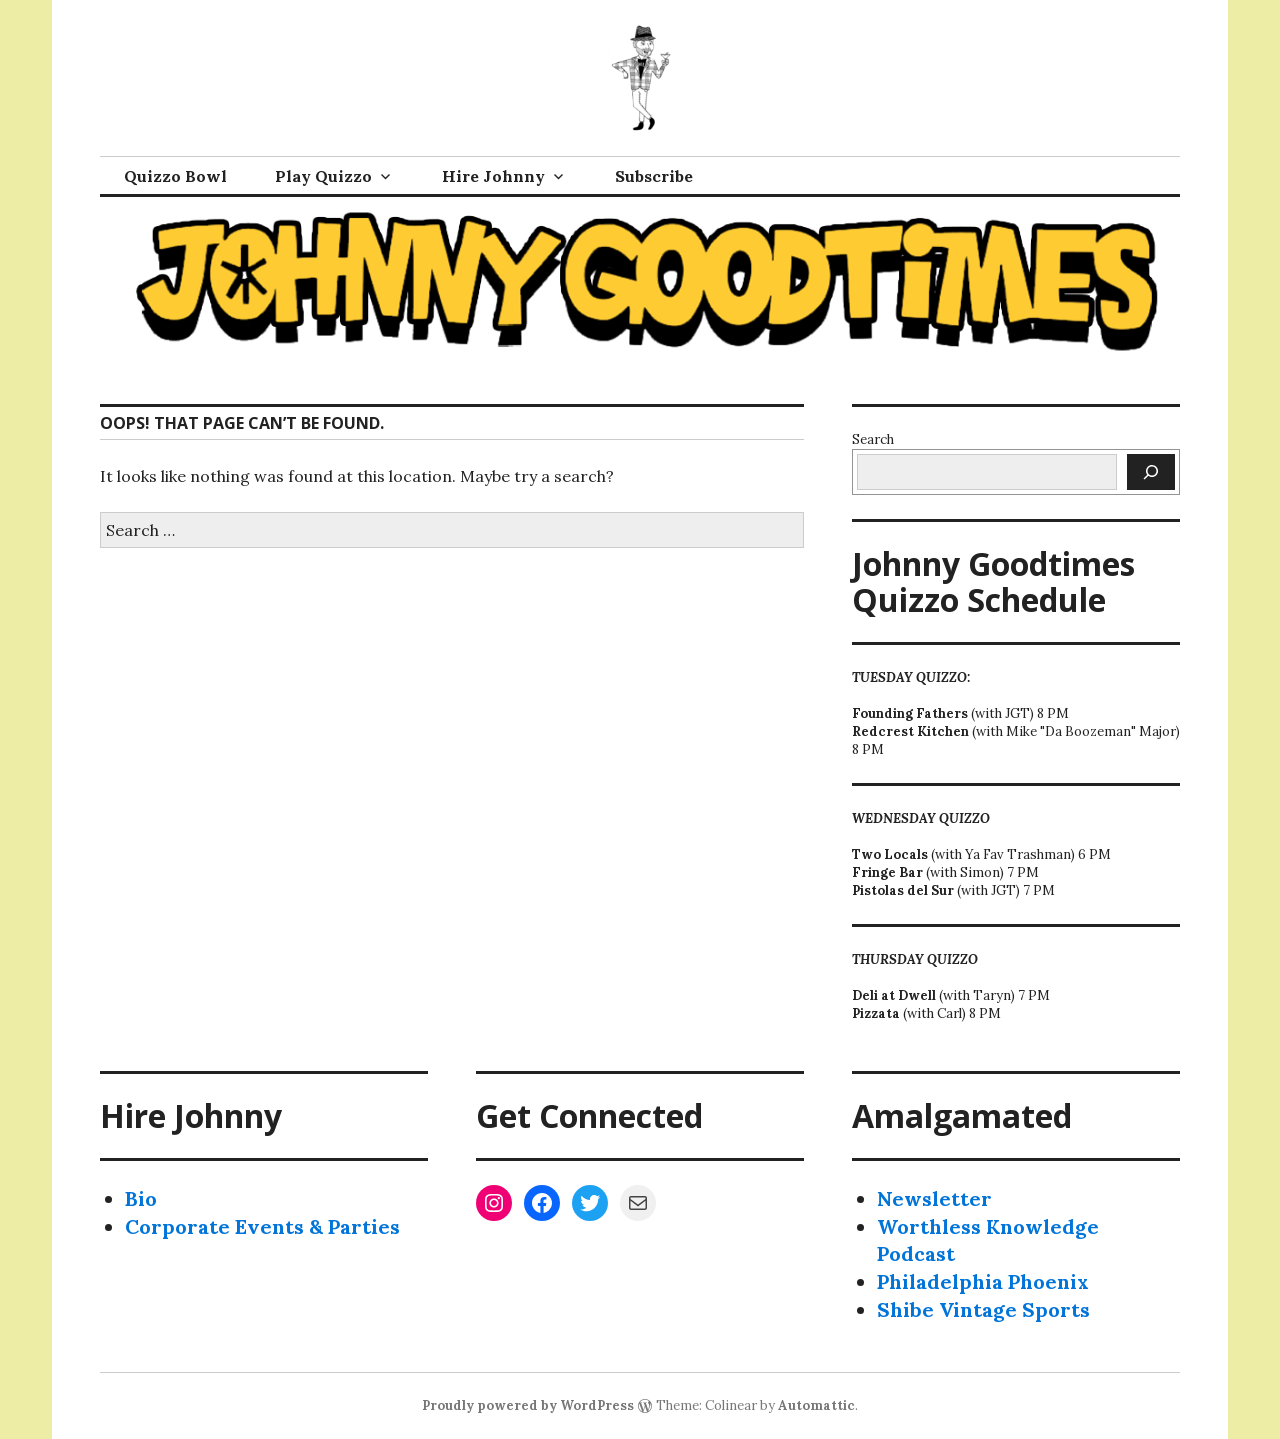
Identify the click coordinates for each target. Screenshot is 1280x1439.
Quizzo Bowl (175, 176)
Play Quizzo (323, 176)
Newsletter (934, 1198)
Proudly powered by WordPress (528, 1405)
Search (873, 439)
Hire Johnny (493, 176)
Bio (141, 1198)
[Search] (1151, 472)
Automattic (816, 1405)
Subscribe (654, 176)
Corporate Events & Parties (262, 1226)
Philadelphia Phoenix (983, 1281)
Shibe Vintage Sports (983, 1309)
